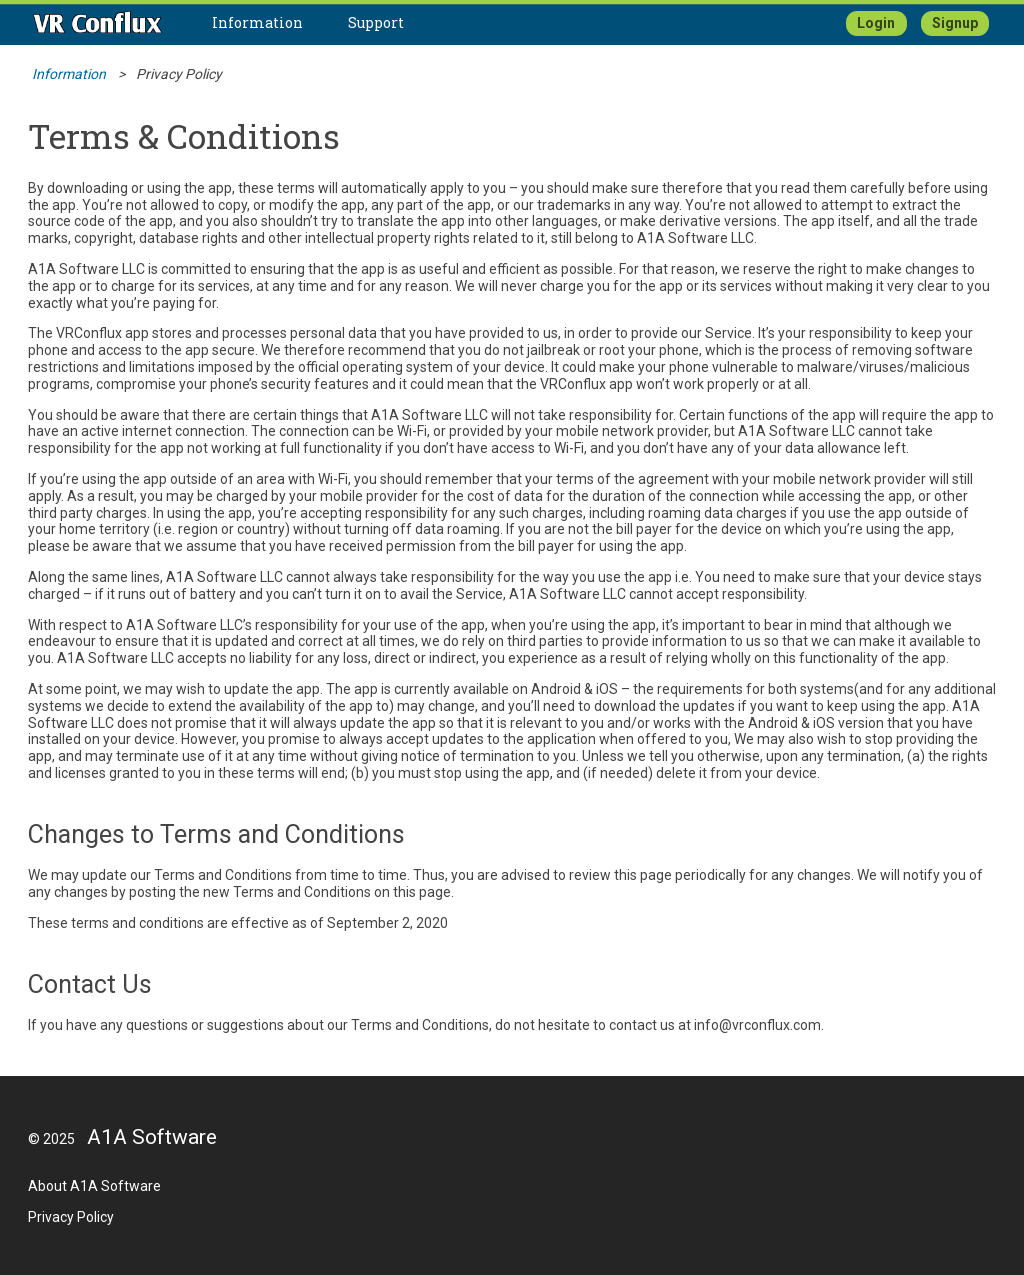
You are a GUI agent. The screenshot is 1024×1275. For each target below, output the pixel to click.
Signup (955, 23)
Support (376, 22)
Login (876, 23)
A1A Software (152, 1137)
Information (257, 22)
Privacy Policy (71, 1217)
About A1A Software (94, 1186)
